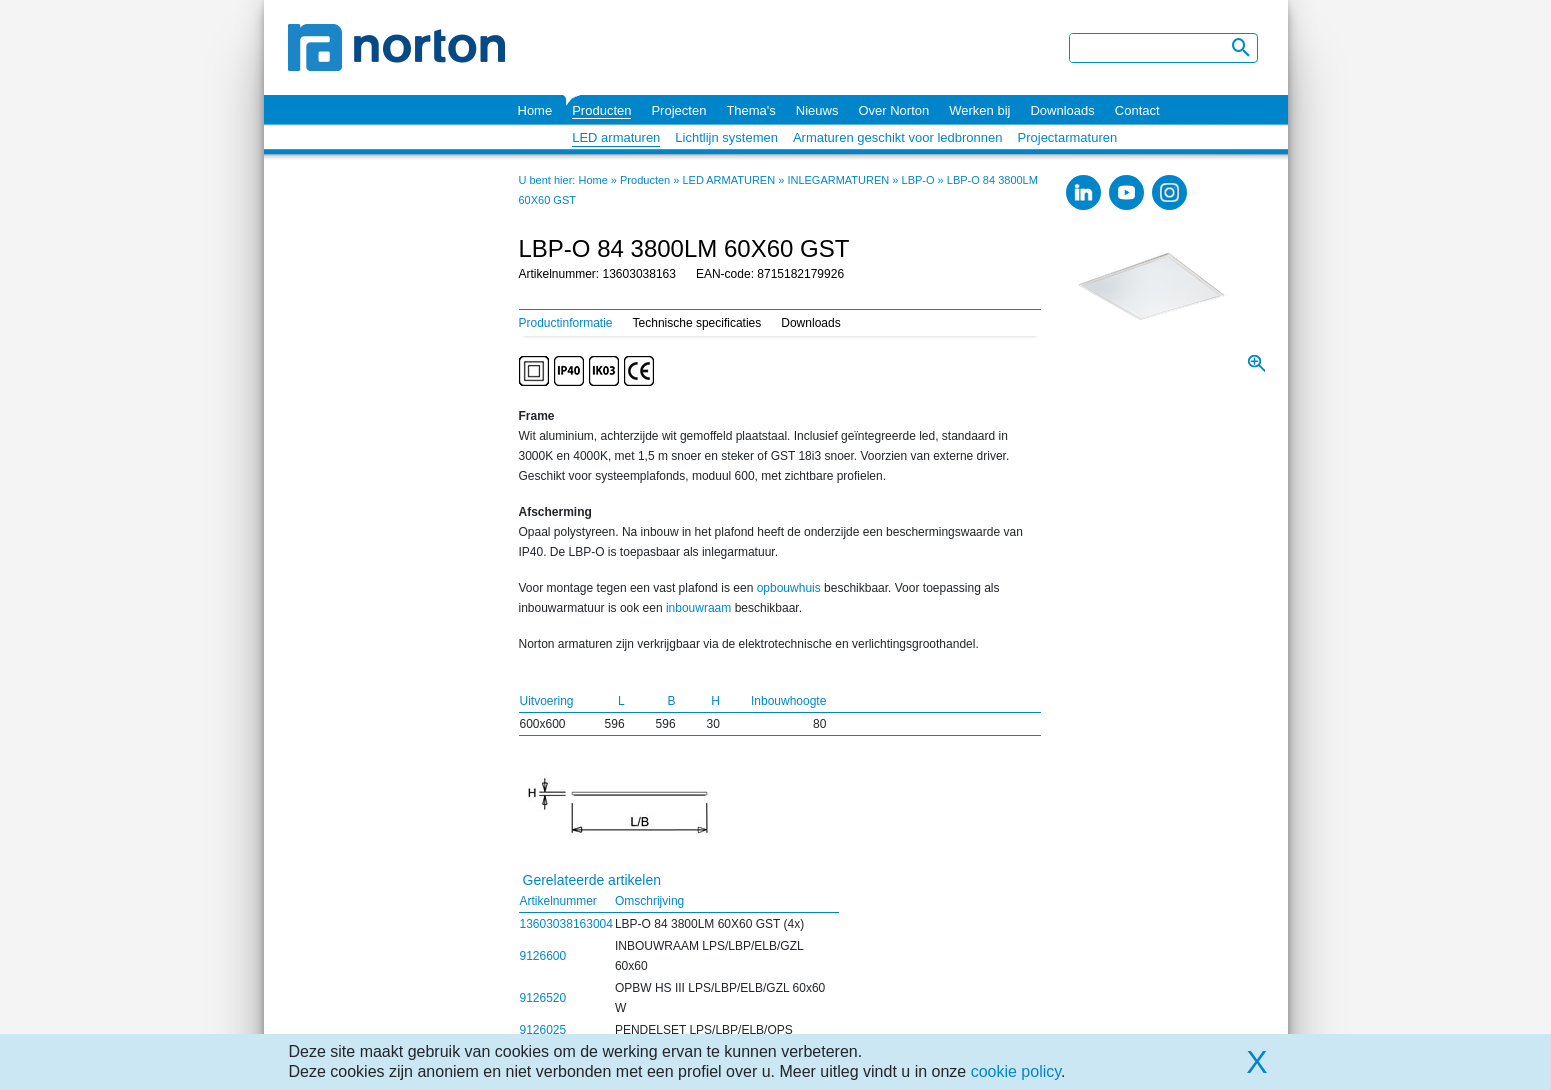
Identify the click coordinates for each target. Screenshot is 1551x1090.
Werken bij (979, 110)
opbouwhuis (789, 588)
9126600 (543, 956)
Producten (601, 110)
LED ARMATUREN (728, 180)
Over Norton (893, 110)
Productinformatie (566, 323)
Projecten (678, 110)
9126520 (543, 998)
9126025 (543, 1030)
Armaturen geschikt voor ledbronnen (898, 137)
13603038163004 (566, 924)
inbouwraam (698, 608)
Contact (1137, 110)
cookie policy (1016, 1071)
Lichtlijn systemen (726, 137)
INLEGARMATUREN (838, 180)
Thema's (750, 110)
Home (535, 110)
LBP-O (918, 180)
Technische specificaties (697, 323)
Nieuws (817, 110)
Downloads (1062, 110)
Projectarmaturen (1068, 137)
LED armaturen (616, 137)
